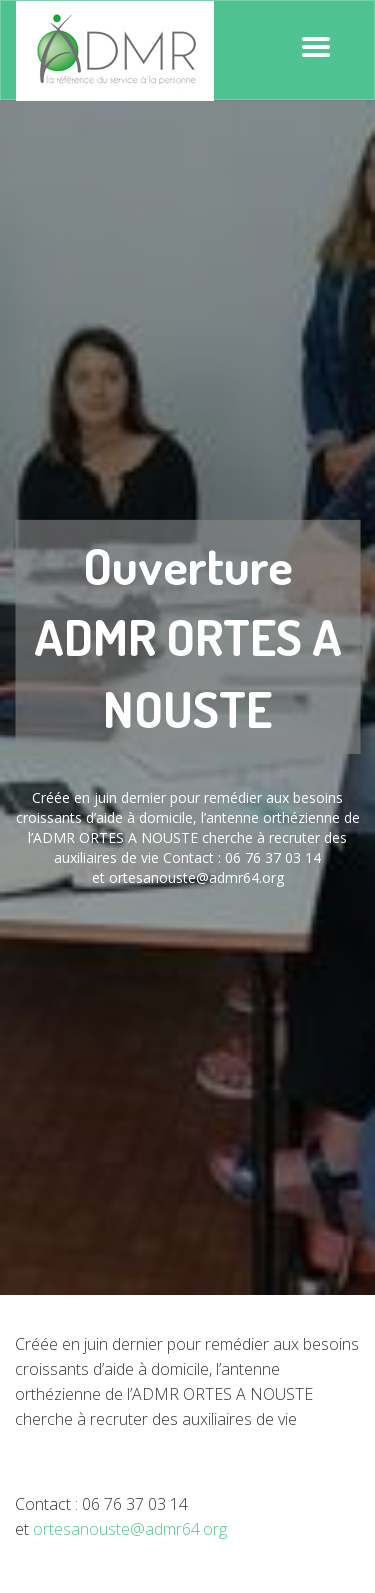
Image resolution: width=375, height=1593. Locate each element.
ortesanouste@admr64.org (130, 1529)
